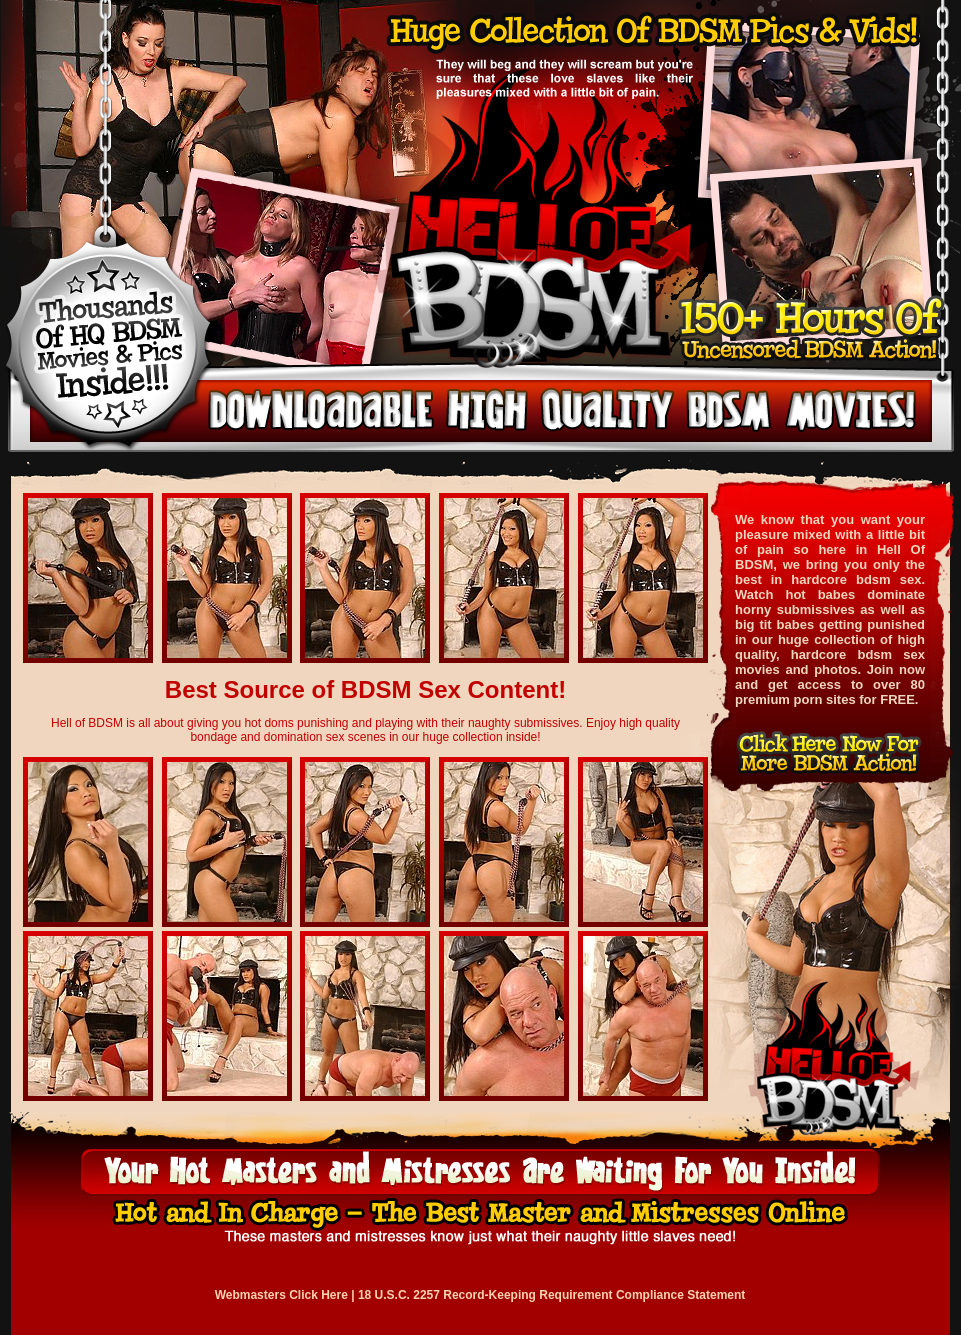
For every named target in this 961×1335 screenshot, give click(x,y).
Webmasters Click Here (281, 1295)
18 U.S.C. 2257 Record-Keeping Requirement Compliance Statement (551, 1295)
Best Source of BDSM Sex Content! (365, 689)
